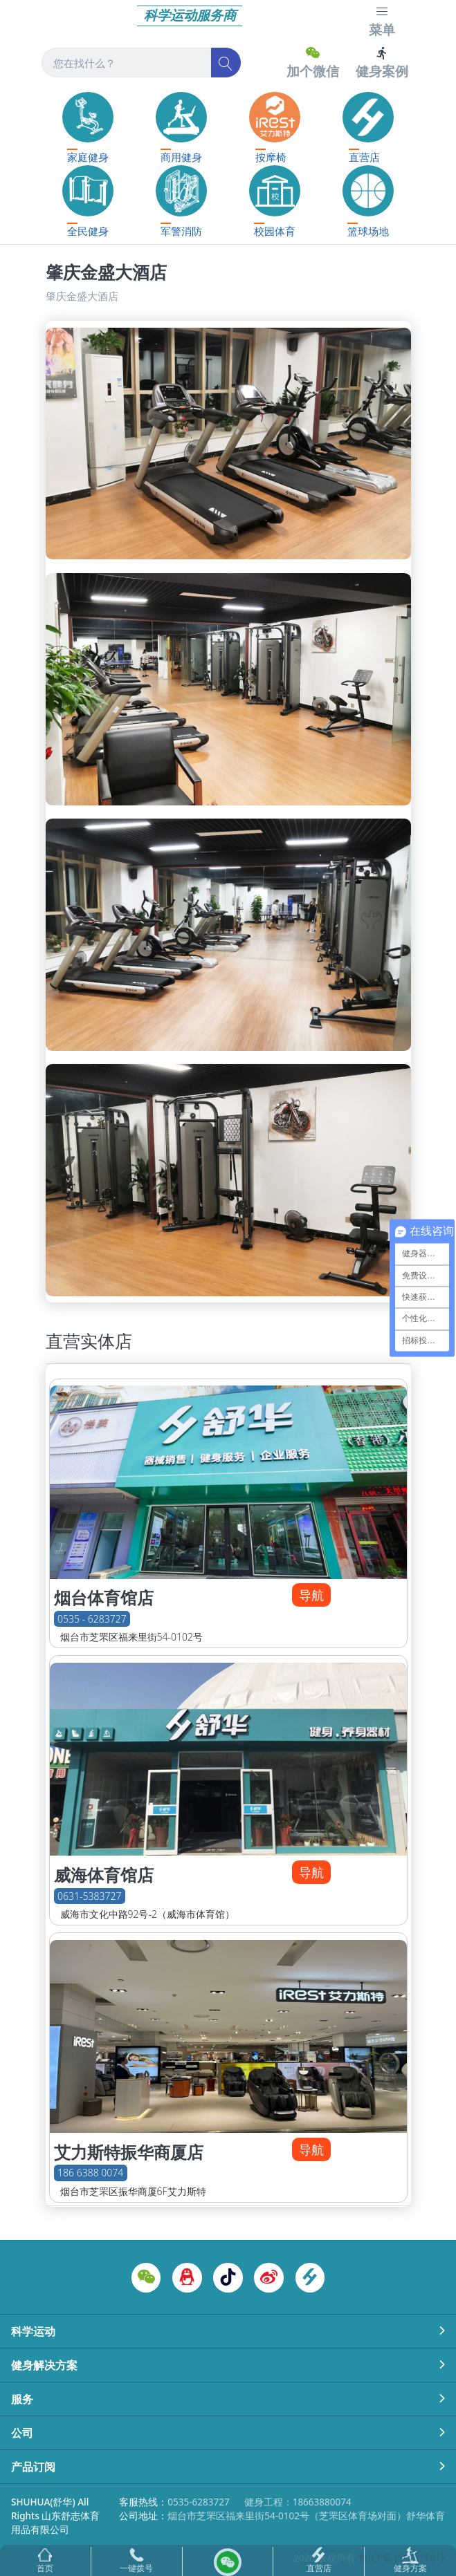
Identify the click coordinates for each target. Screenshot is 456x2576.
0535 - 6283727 (92, 1618)
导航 (311, 1595)
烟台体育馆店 (104, 1598)
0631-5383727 (89, 1896)
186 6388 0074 (90, 2173)
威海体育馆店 (104, 1875)
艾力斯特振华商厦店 (128, 2152)
